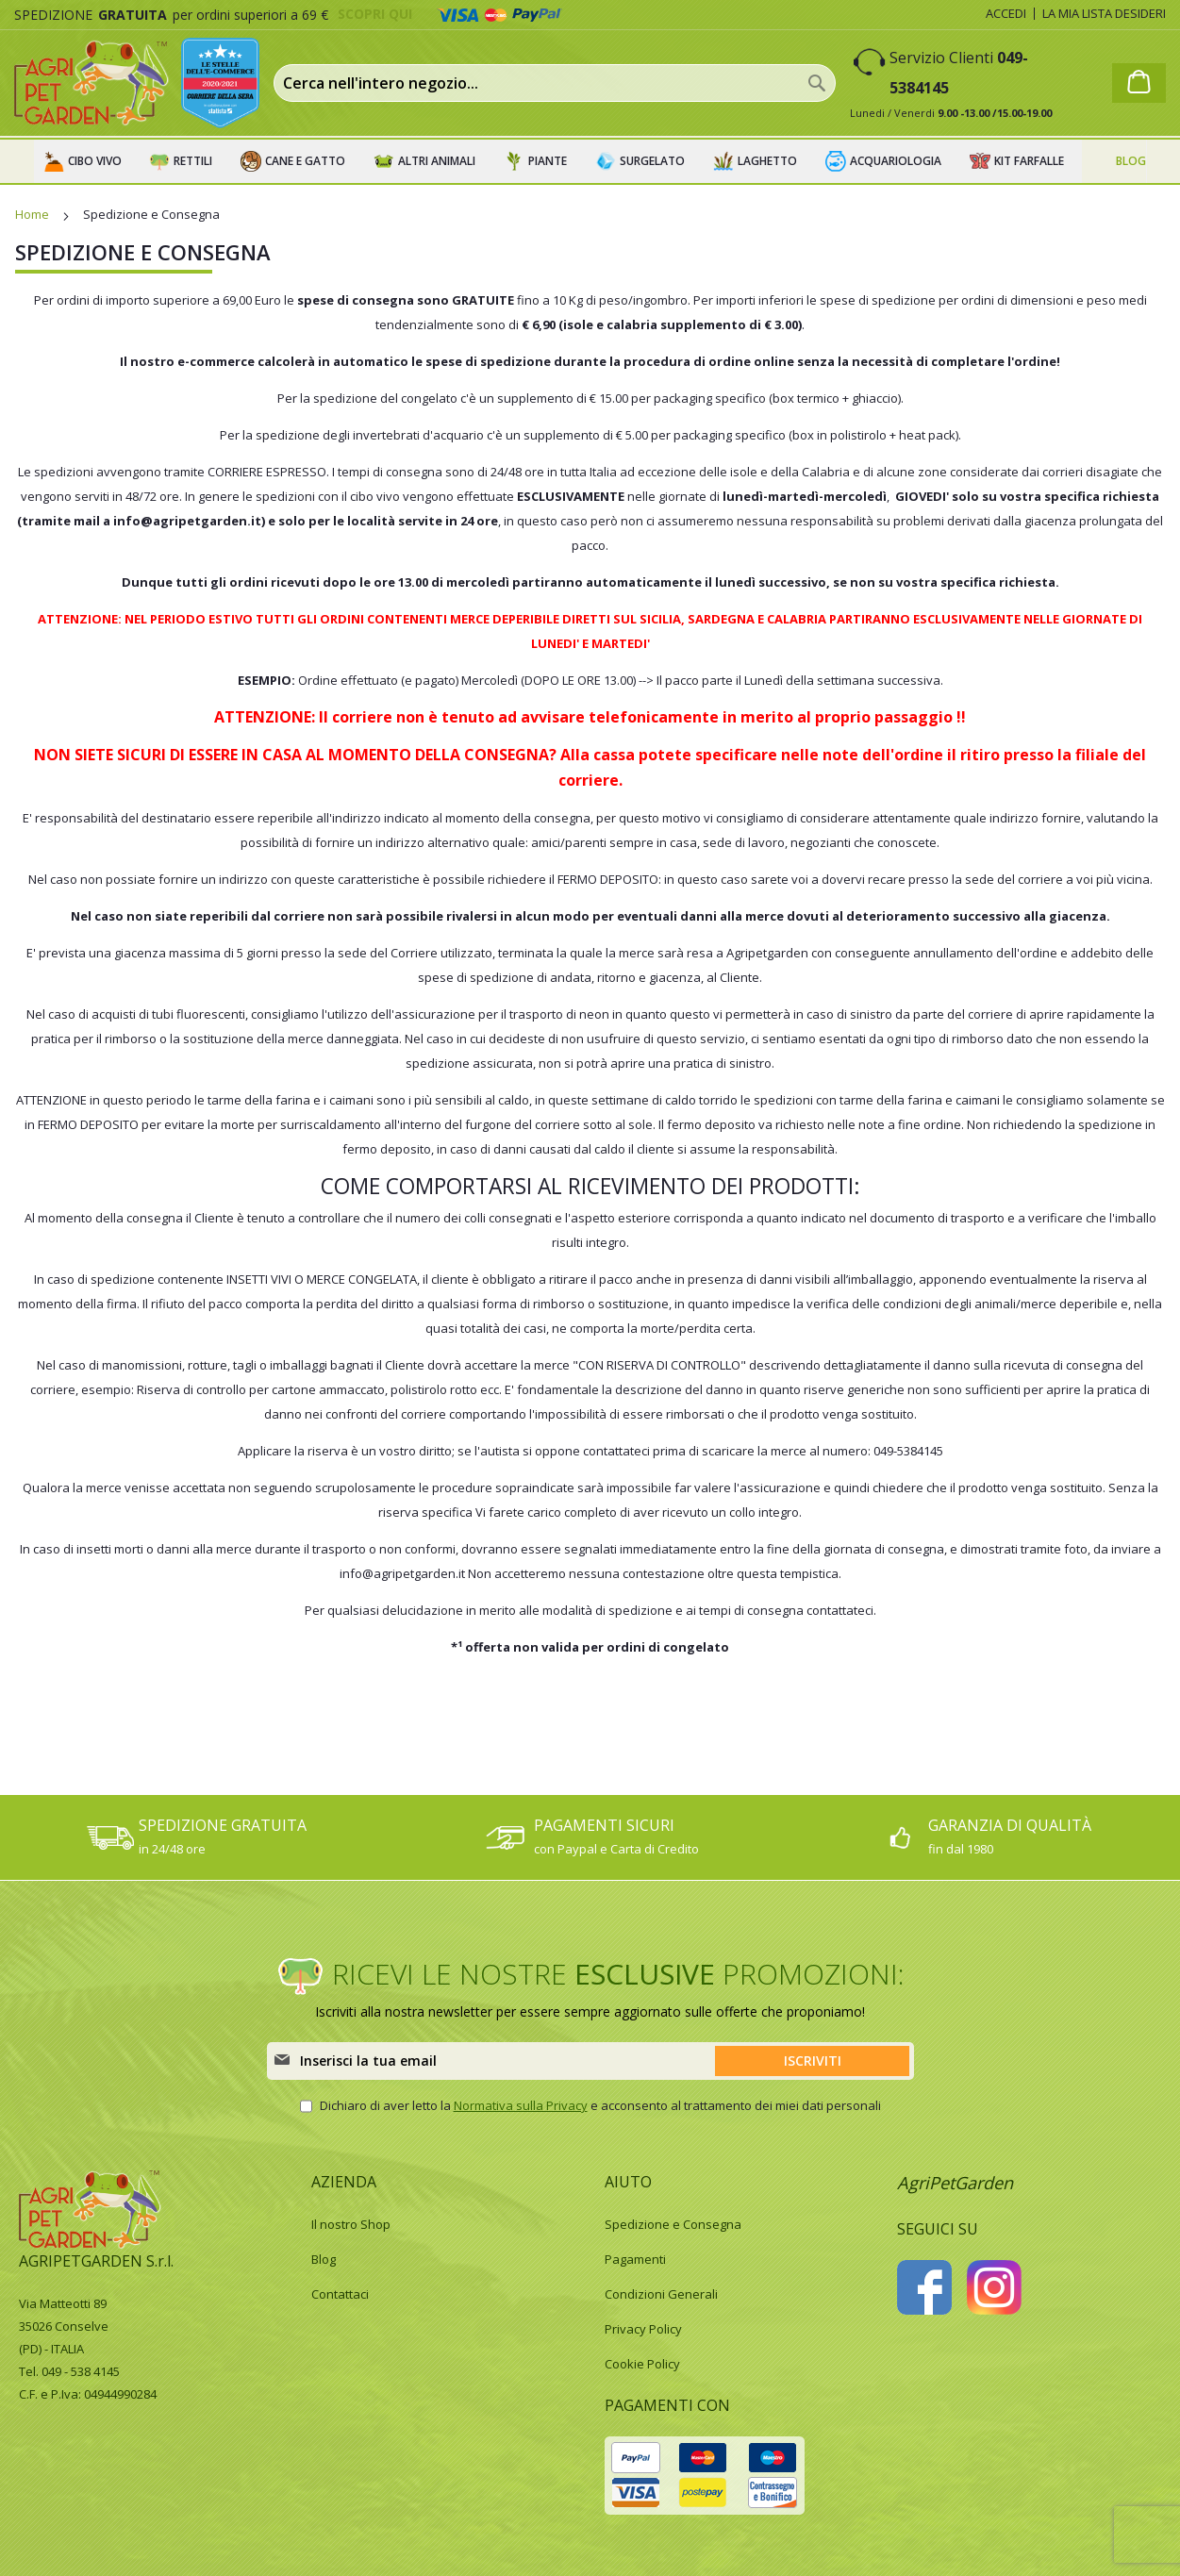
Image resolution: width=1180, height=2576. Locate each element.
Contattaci (340, 2293)
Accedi (1006, 13)
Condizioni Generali (661, 2293)
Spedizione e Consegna (673, 2224)
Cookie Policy (642, 2363)
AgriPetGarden (955, 2182)
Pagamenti (635, 2259)
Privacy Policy (643, 2328)
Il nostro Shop (351, 2224)
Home (33, 214)
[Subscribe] (812, 2061)
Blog (323, 2259)
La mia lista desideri (1104, 13)
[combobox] (555, 83)
